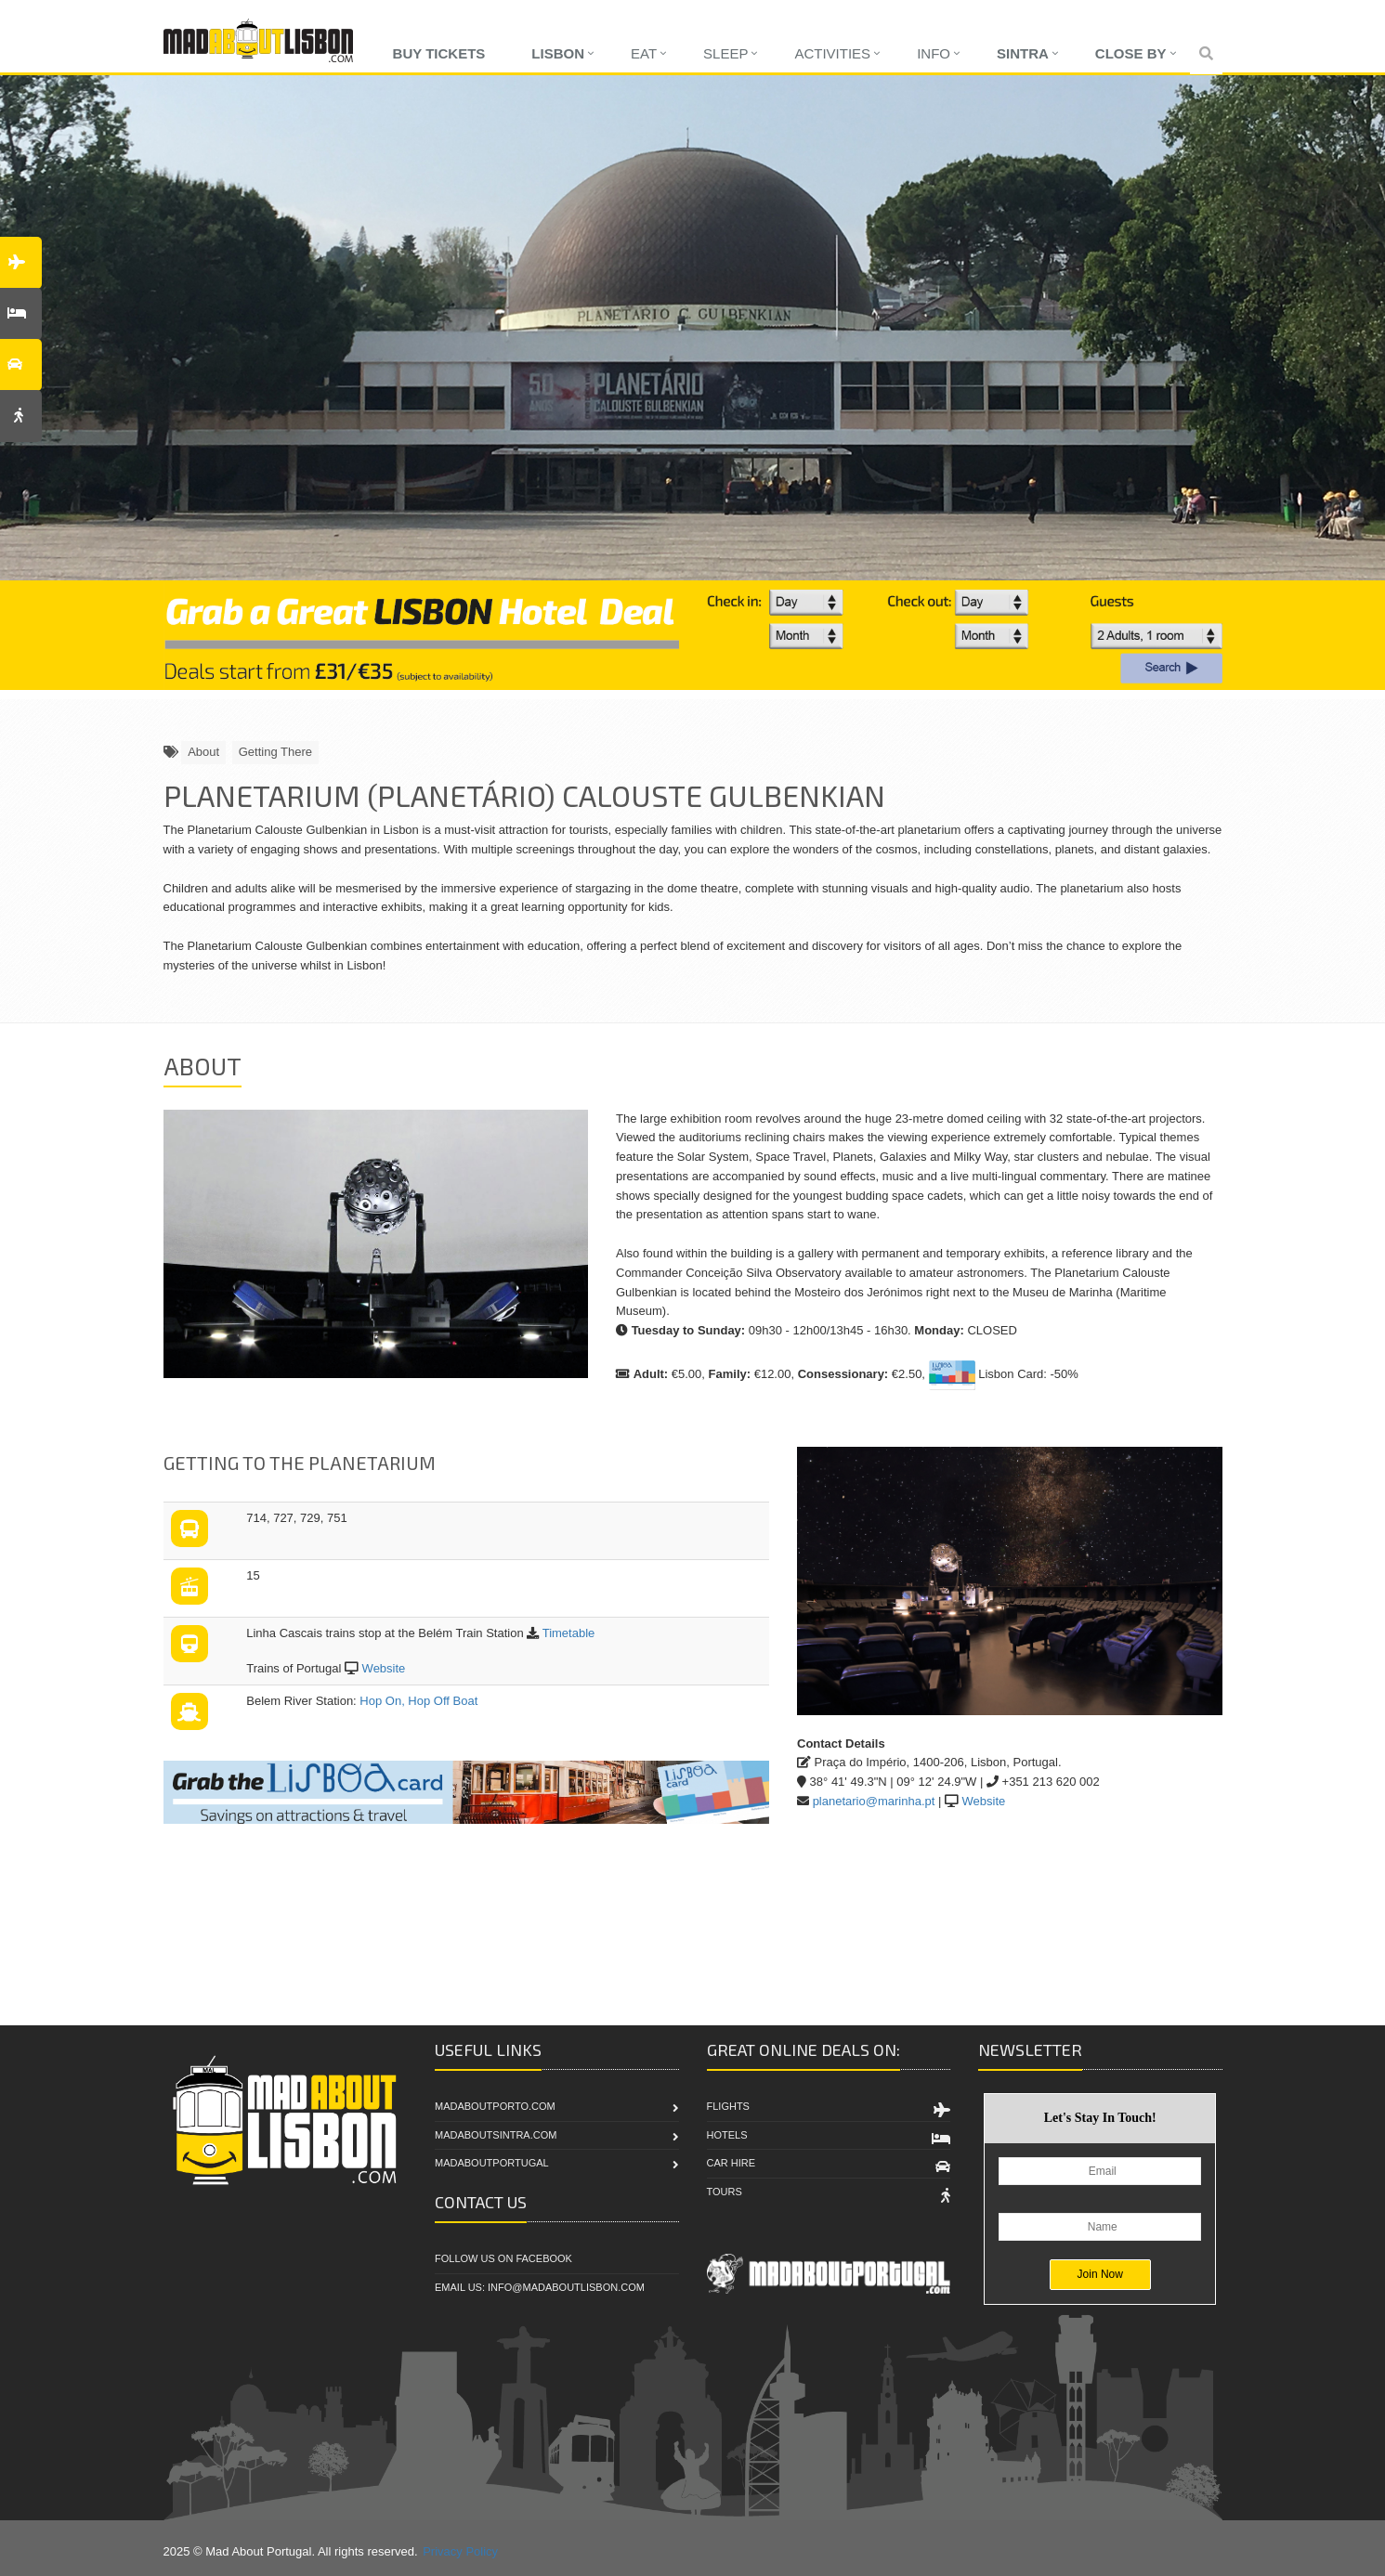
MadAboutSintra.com (495, 2134)
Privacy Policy (460, 2551)
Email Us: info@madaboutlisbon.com (540, 2287)
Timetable (568, 1633)
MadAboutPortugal (492, 2162)
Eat (644, 53)
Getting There (275, 752)
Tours (724, 2191)
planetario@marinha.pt (874, 1801)
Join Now (1100, 2274)
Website (384, 1668)
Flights (728, 2106)
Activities (832, 53)
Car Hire (731, 2162)
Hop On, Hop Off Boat (418, 1701)
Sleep (725, 53)
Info (933, 53)
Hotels (727, 2134)
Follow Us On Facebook (503, 2258)
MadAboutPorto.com (495, 2106)
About (203, 752)
